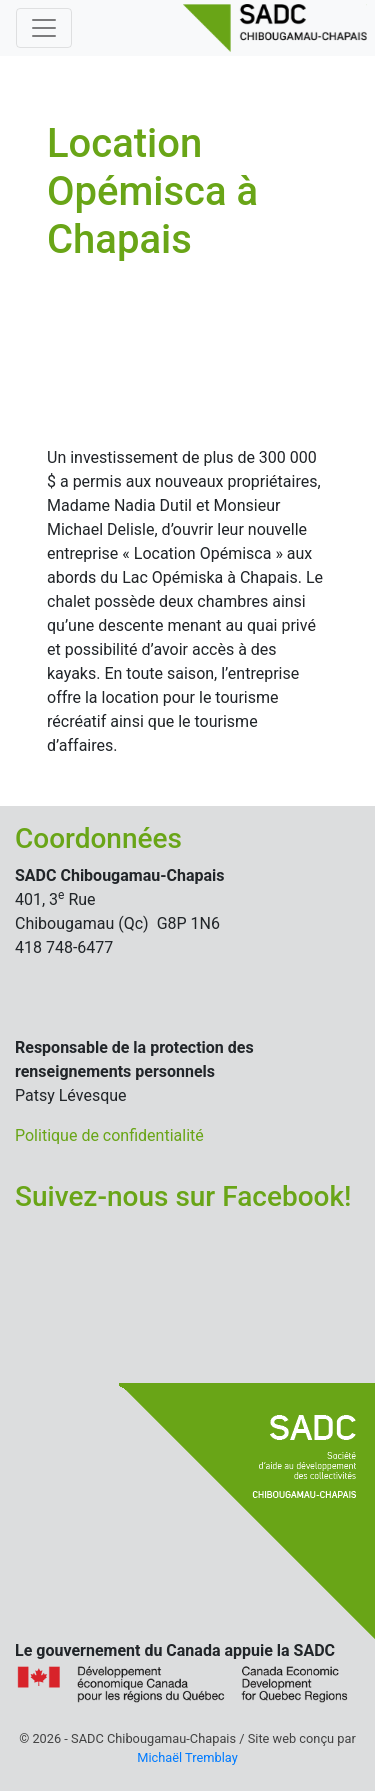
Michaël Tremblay (187, 1757)
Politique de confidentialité (109, 1135)
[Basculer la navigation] (44, 28)
